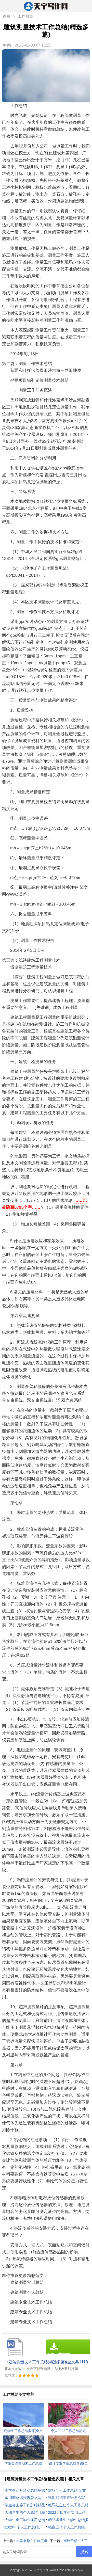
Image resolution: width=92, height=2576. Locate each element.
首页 (7, 16)
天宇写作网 (41, 2570)
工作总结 (25, 16)
